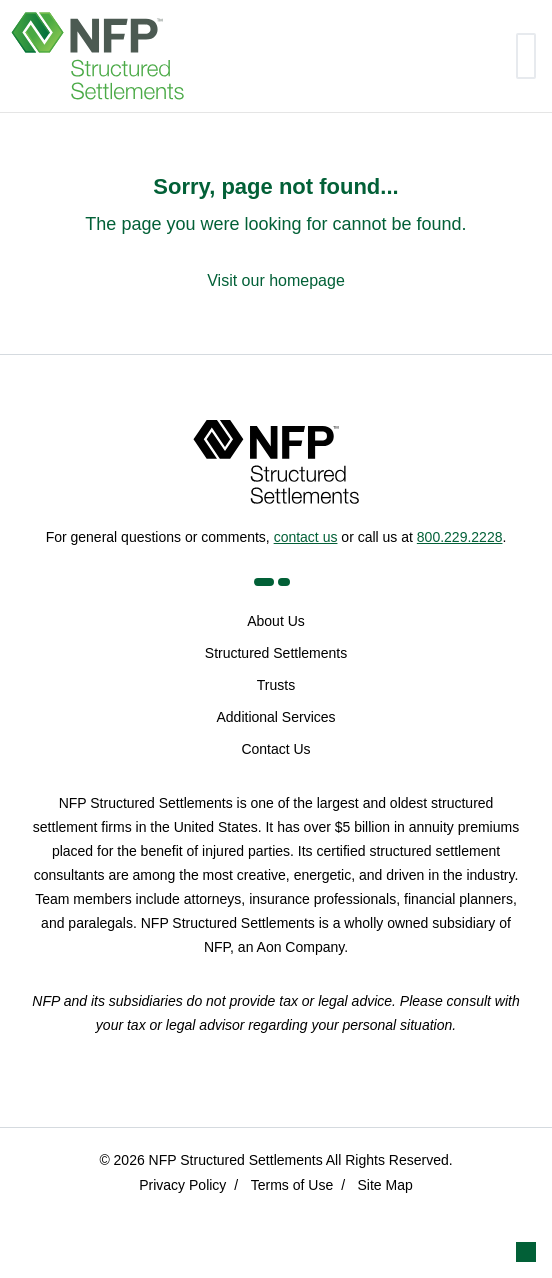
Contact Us (275, 749)
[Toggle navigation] (526, 56)
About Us (276, 621)
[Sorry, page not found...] (276, 233)
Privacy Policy (182, 1185)
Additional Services (275, 717)
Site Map (385, 1185)
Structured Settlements (276, 653)
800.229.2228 (460, 537)
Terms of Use (292, 1185)
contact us (306, 537)
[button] (526, 1252)
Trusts (276, 685)
